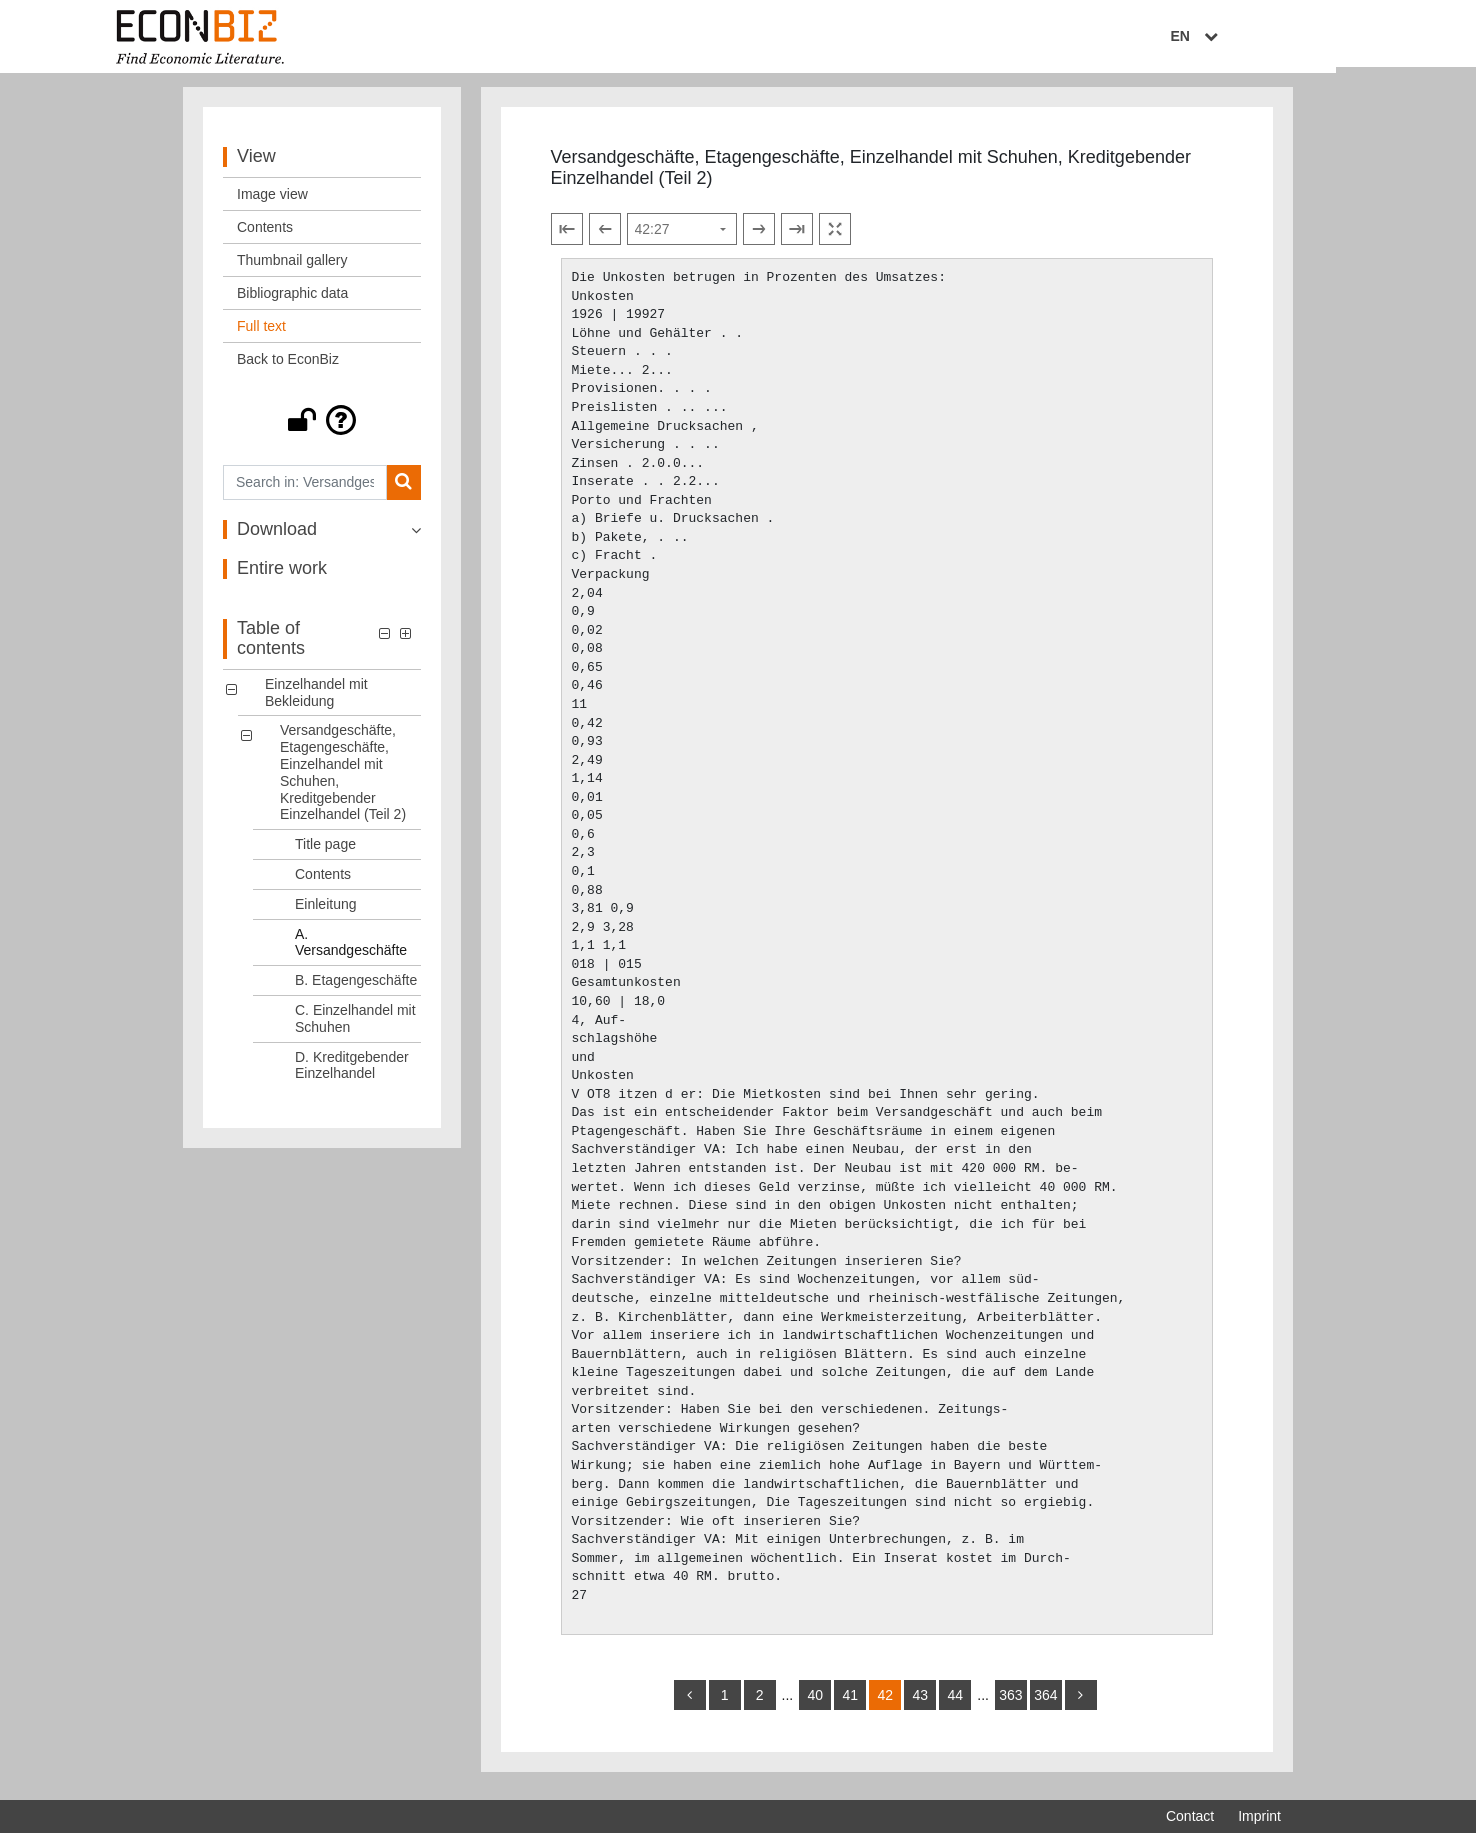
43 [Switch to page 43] (920, 1703)
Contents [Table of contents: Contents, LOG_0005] (323, 882)
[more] (1081, 1703)
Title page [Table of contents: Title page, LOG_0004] (325, 852)
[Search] (403, 490)
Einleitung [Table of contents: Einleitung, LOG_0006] (326, 912)
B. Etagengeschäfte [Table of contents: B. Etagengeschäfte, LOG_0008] (356, 988)
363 (1010, 1703)
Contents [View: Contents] (265, 235)
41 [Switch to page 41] (850, 1703)
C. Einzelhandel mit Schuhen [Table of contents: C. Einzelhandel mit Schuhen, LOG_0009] (355, 1026)
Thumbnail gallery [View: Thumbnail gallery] (292, 268)
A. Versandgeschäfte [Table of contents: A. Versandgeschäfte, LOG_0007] (351, 950)
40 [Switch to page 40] (815, 1703)
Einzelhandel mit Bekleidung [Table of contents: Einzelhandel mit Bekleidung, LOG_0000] (316, 700)
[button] (322, 428)
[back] (690, 1703)
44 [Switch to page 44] (955, 1703)
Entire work (282, 577)
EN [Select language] (1267, 37)
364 (1045, 1703)
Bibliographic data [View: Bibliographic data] (292, 301)
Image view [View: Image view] (272, 202)
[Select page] (682, 237)
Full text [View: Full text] (261, 334)
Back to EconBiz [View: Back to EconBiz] (288, 367)
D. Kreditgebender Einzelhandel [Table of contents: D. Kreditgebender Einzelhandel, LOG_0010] (352, 1073)
